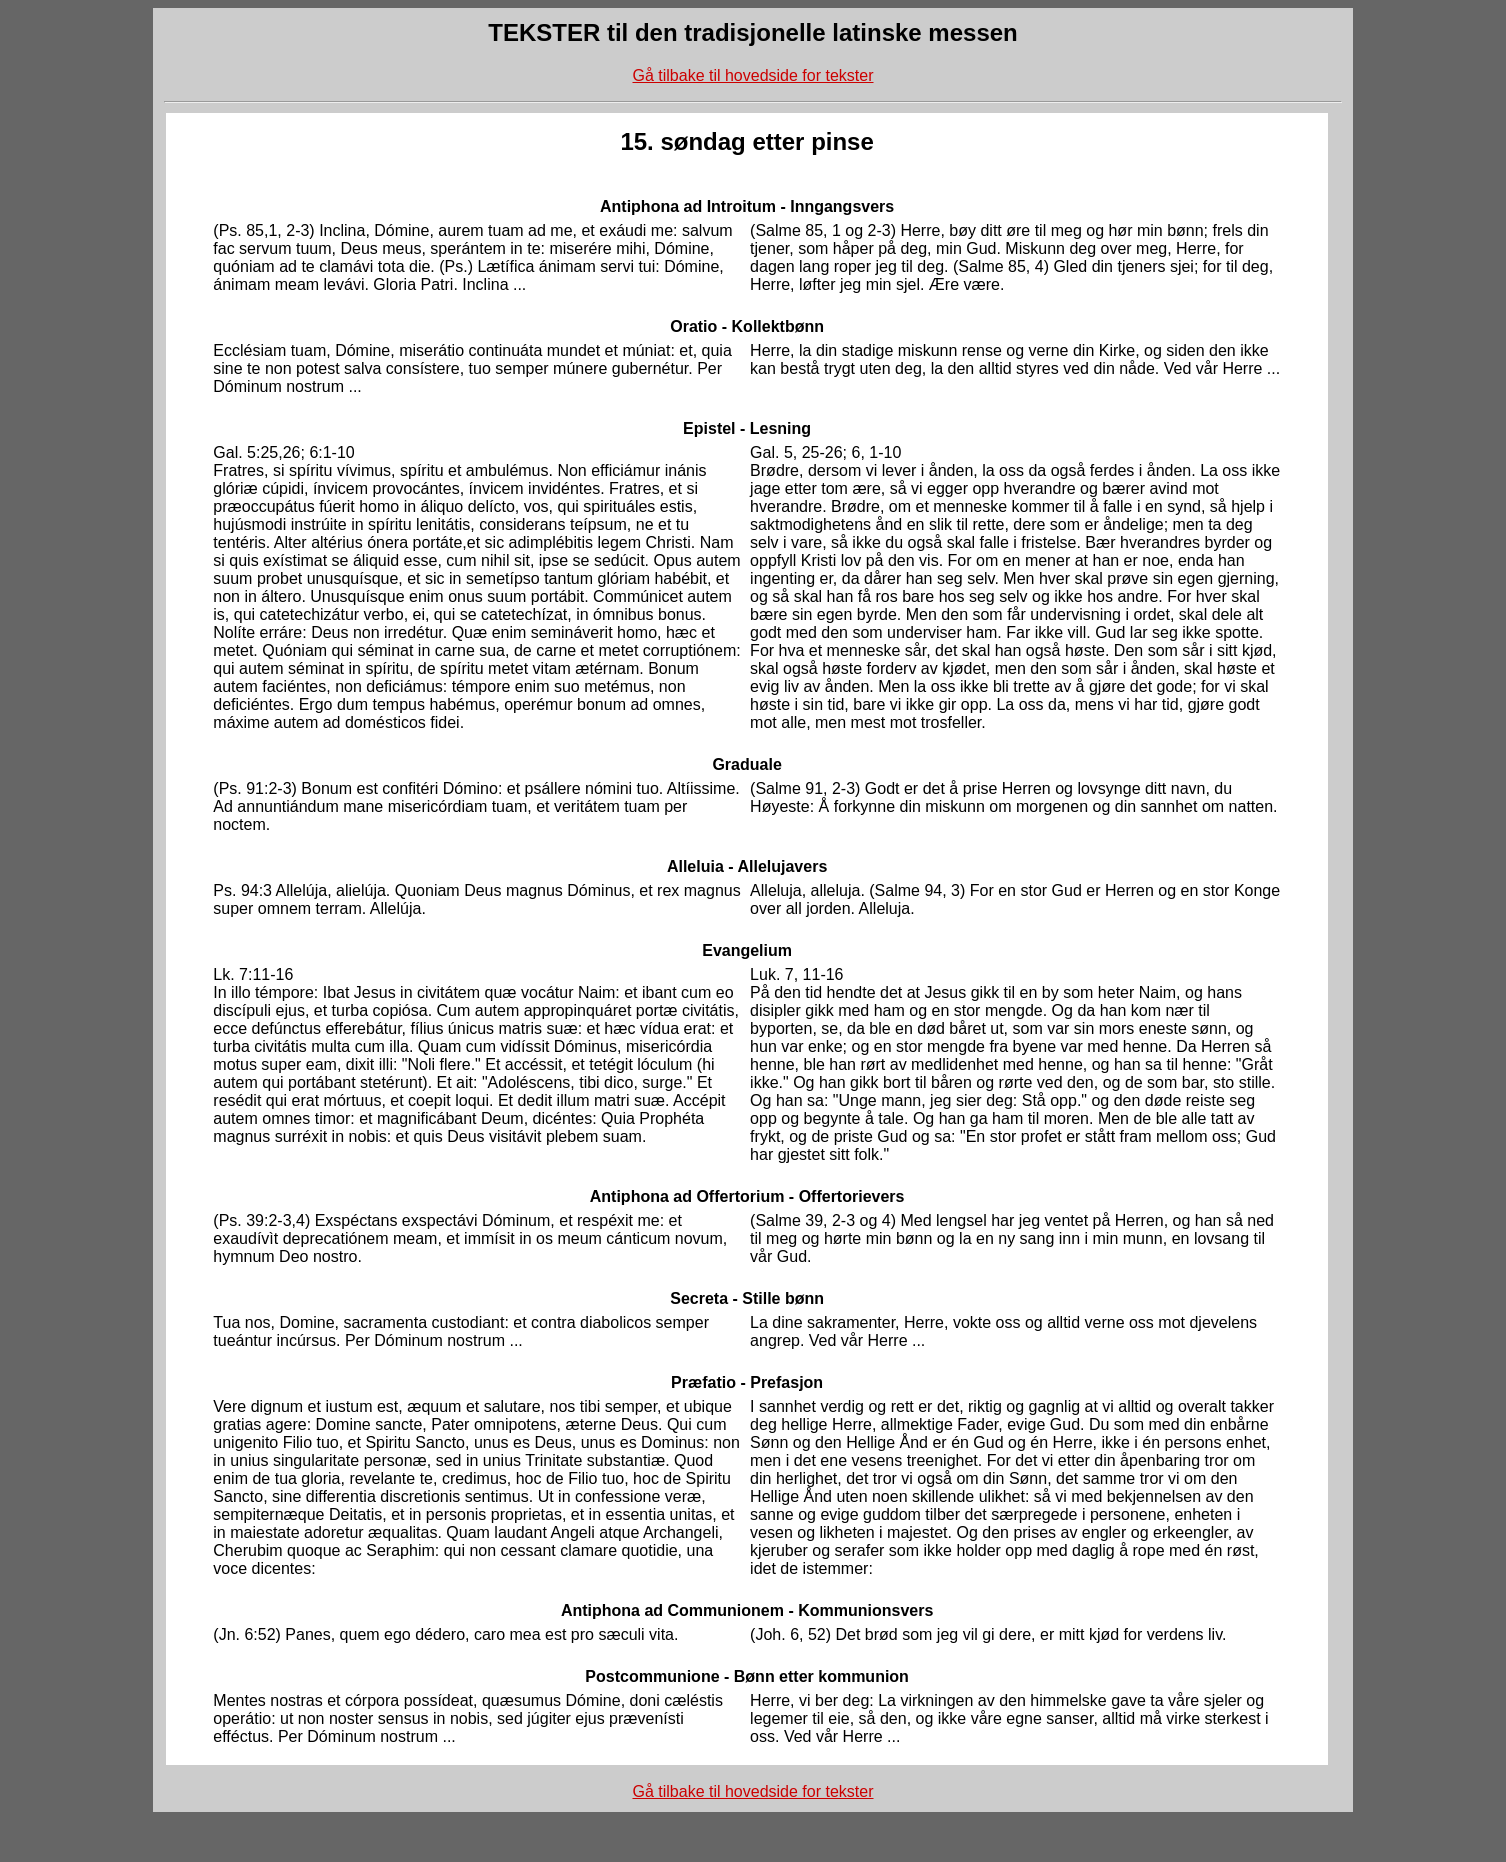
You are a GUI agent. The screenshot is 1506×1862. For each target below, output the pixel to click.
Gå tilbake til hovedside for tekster (752, 75)
